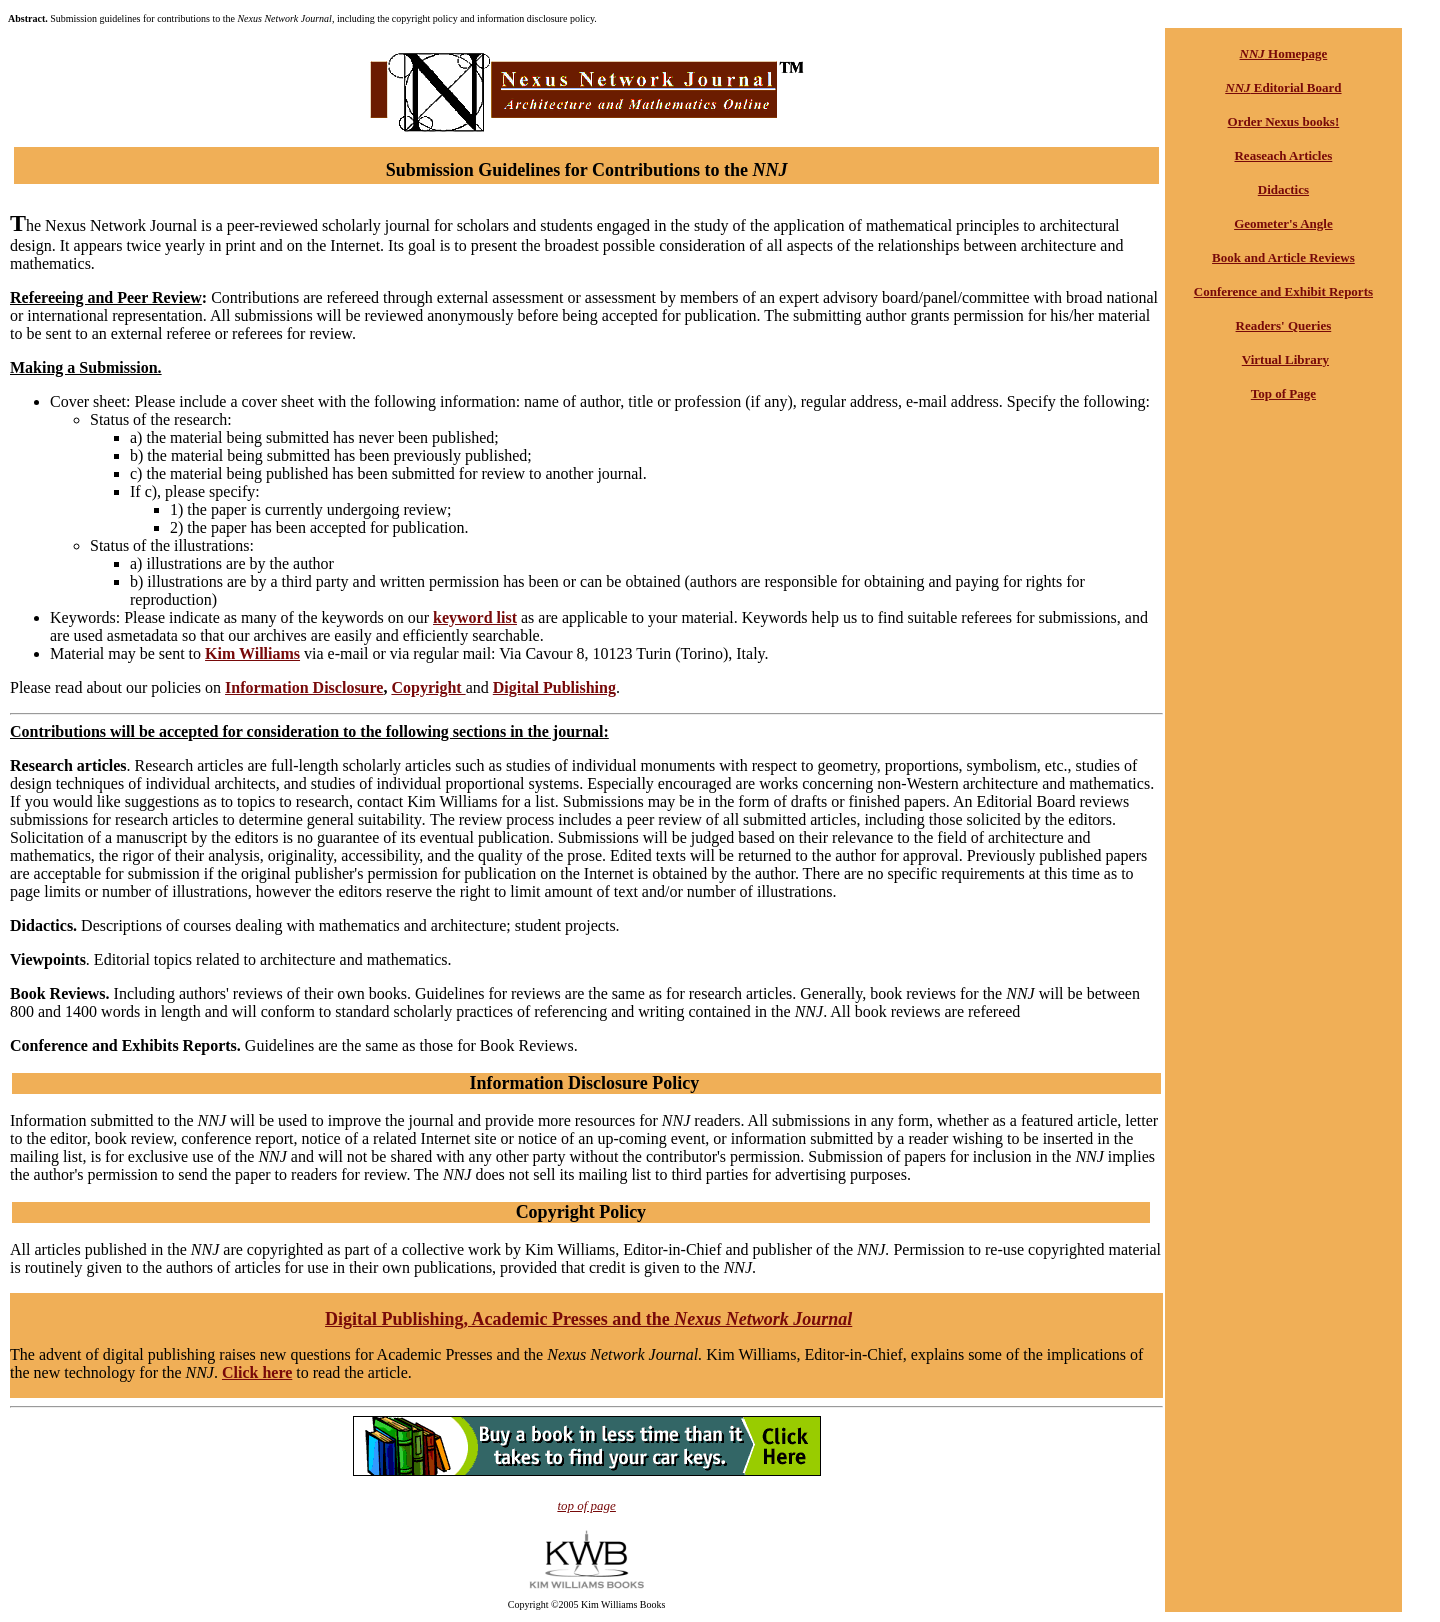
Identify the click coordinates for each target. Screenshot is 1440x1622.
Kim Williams (252, 653)
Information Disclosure (304, 687)
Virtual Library (1285, 359)
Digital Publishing (554, 687)
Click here (257, 1372)
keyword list (475, 617)
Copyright (428, 687)
